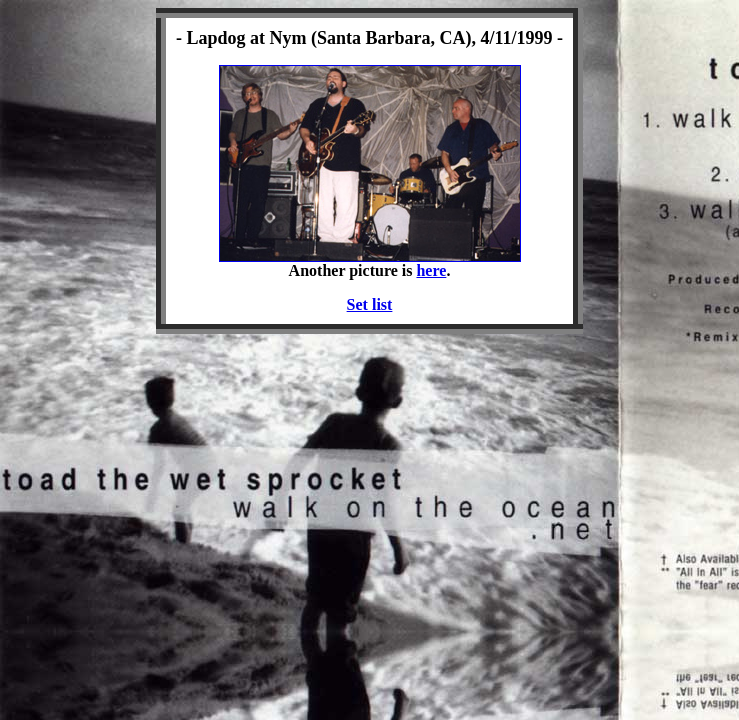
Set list (370, 304)
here (431, 270)
